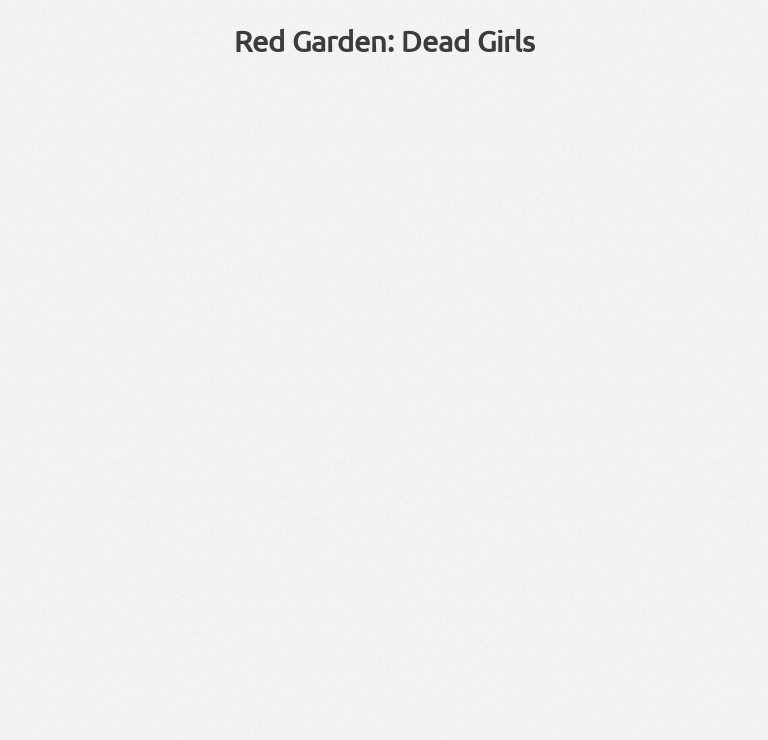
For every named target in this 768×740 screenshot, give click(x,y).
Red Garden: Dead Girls (384, 41)
